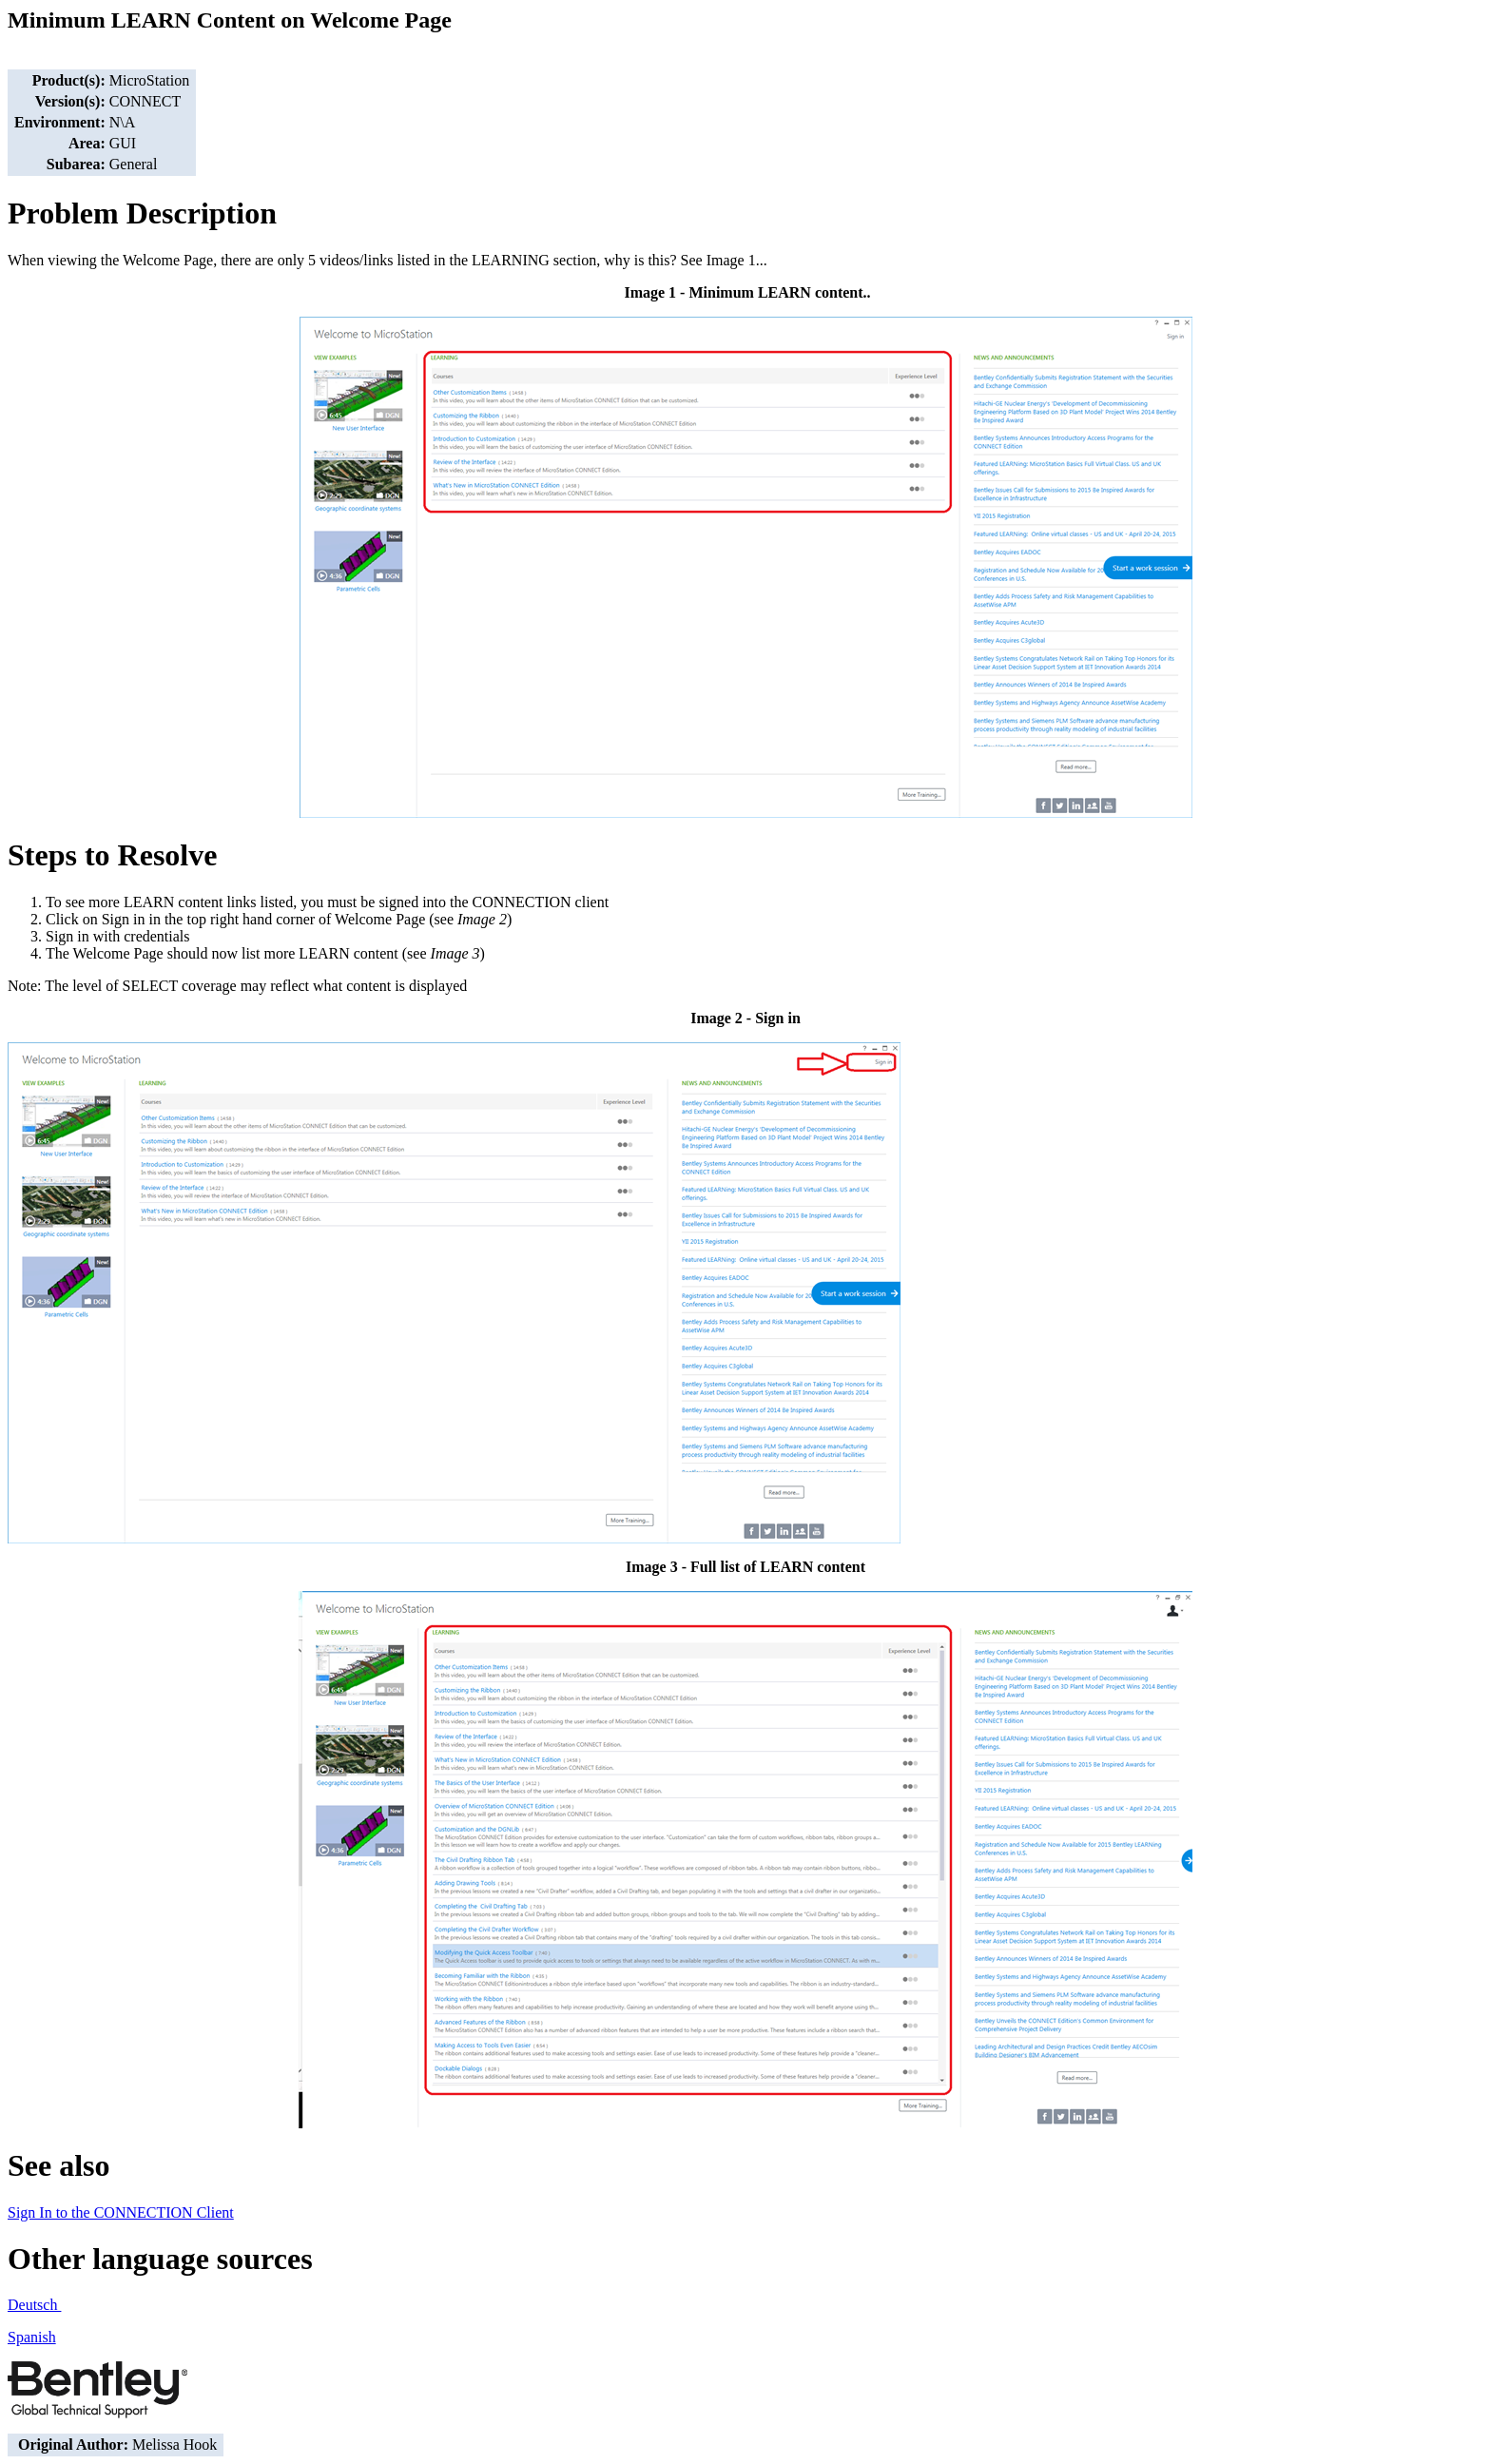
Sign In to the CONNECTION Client (121, 2212)
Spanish (32, 2337)
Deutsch (34, 2305)
